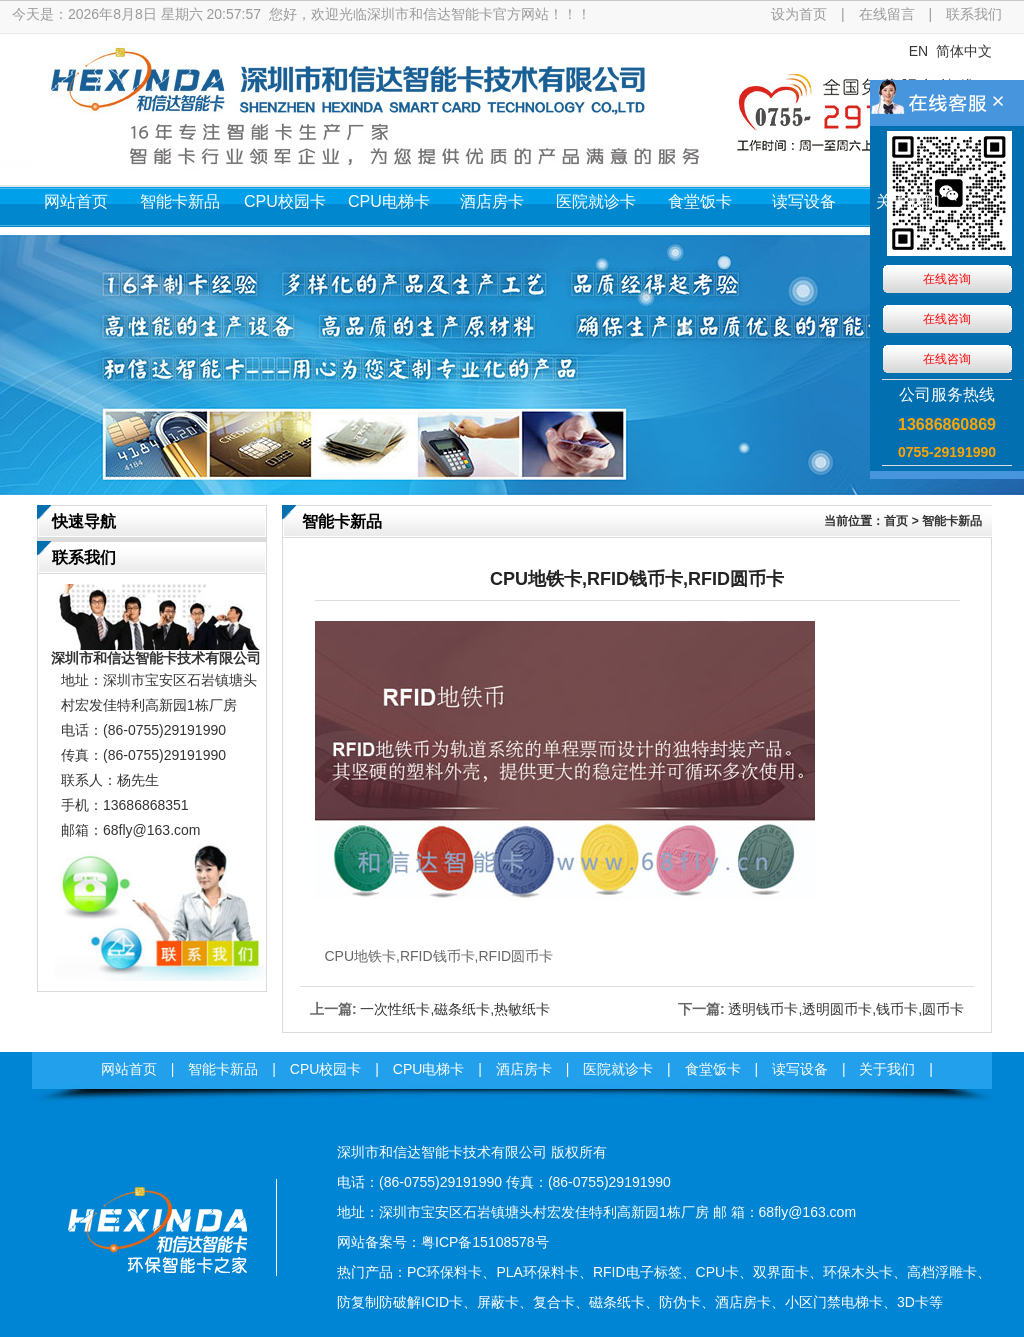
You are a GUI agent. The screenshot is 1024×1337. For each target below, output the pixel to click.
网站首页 (76, 201)
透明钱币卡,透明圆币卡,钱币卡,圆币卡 (846, 1009)
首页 (896, 521)
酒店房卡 (492, 201)
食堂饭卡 (700, 201)
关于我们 (908, 201)
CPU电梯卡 (389, 201)
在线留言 (887, 14)
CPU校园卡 (285, 201)
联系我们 (974, 14)
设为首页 (799, 14)
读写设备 (804, 201)
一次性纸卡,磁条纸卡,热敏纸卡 (455, 1009)
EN (918, 51)
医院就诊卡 (596, 201)
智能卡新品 (180, 201)
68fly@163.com (151, 830)
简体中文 (964, 51)
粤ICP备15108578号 (485, 1242)
